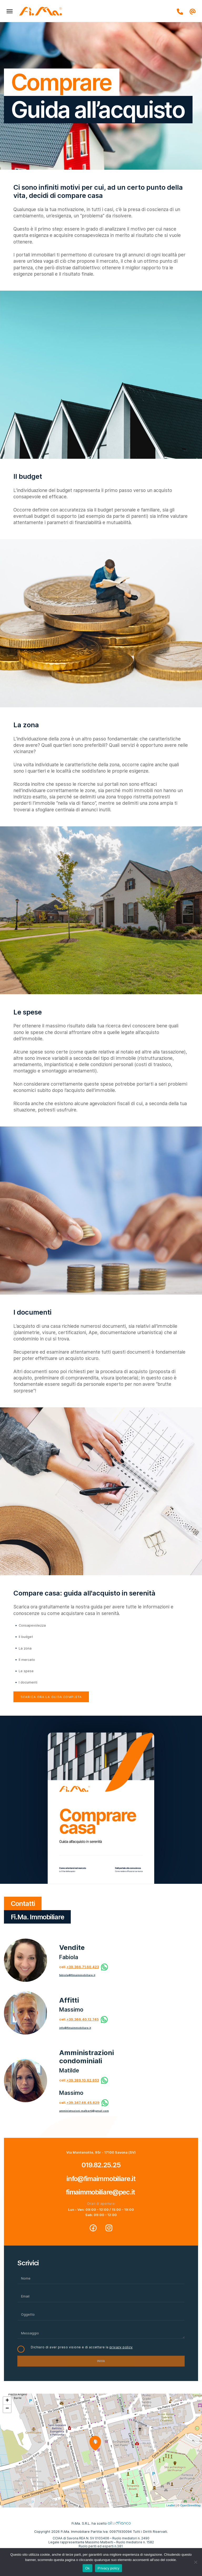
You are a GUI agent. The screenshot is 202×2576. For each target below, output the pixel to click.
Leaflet (170, 2505)
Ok (87, 2568)
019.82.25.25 (101, 2165)
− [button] (7, 2409)
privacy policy (121, 2347)
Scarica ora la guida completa (51, 1697)
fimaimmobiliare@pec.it (101, 2192)
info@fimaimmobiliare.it (75, 2027)
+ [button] (7, 2401)
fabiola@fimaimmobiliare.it (77, 1975)
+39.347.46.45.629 (83, 2103)
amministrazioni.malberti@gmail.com (84, 2110)
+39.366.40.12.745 (83, 2019)
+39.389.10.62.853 (83, 2080)
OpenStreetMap (190, 2505)
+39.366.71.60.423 (83, 1967)
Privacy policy (108, 2568)
